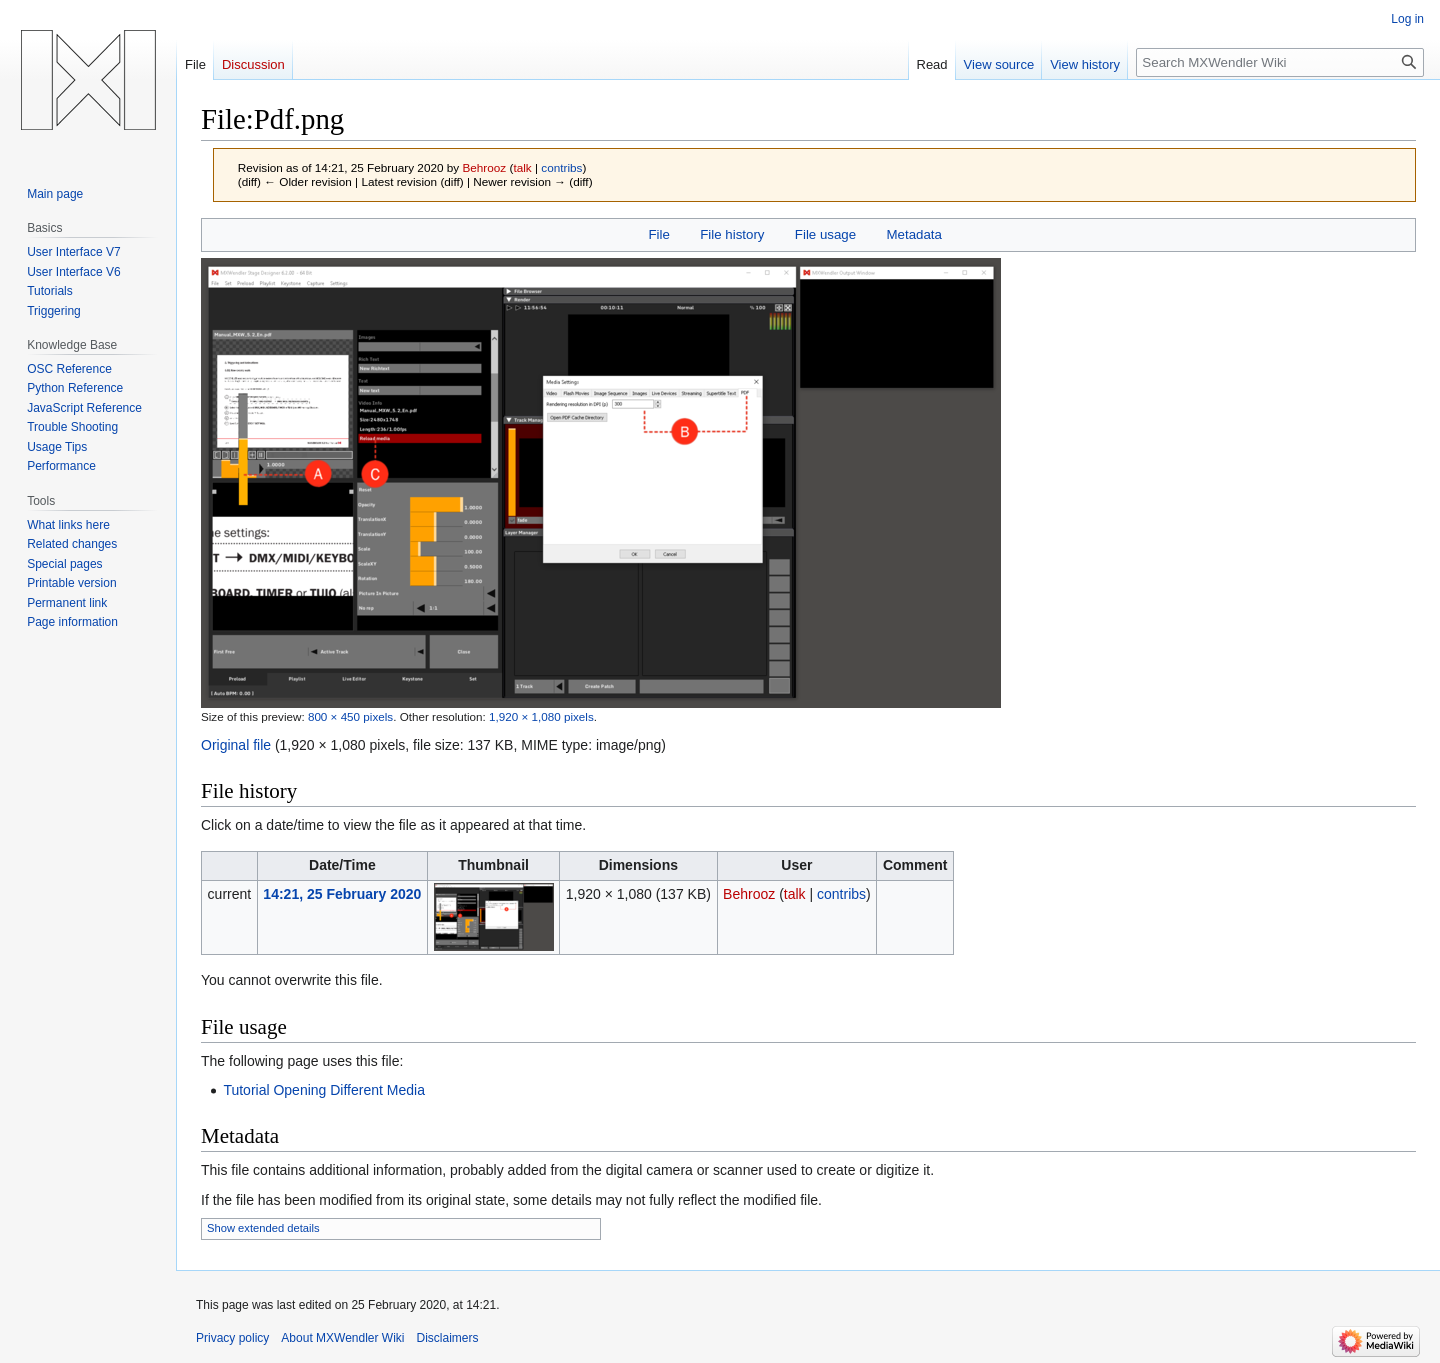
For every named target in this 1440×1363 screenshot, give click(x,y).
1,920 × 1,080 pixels (541, 716)
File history (732, 234)
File (658, 234)
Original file (236, 745)
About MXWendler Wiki (342, 1338)
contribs (561, 167)
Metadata (913, 234)
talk (522, 167)
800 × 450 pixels (350, 716)
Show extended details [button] (263, 1228)
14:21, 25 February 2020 (342, 894)
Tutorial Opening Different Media (324, 1090)
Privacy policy (232, 1338)
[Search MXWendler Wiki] (1280, 62)
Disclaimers (448, 1338)
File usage (825, 234)
